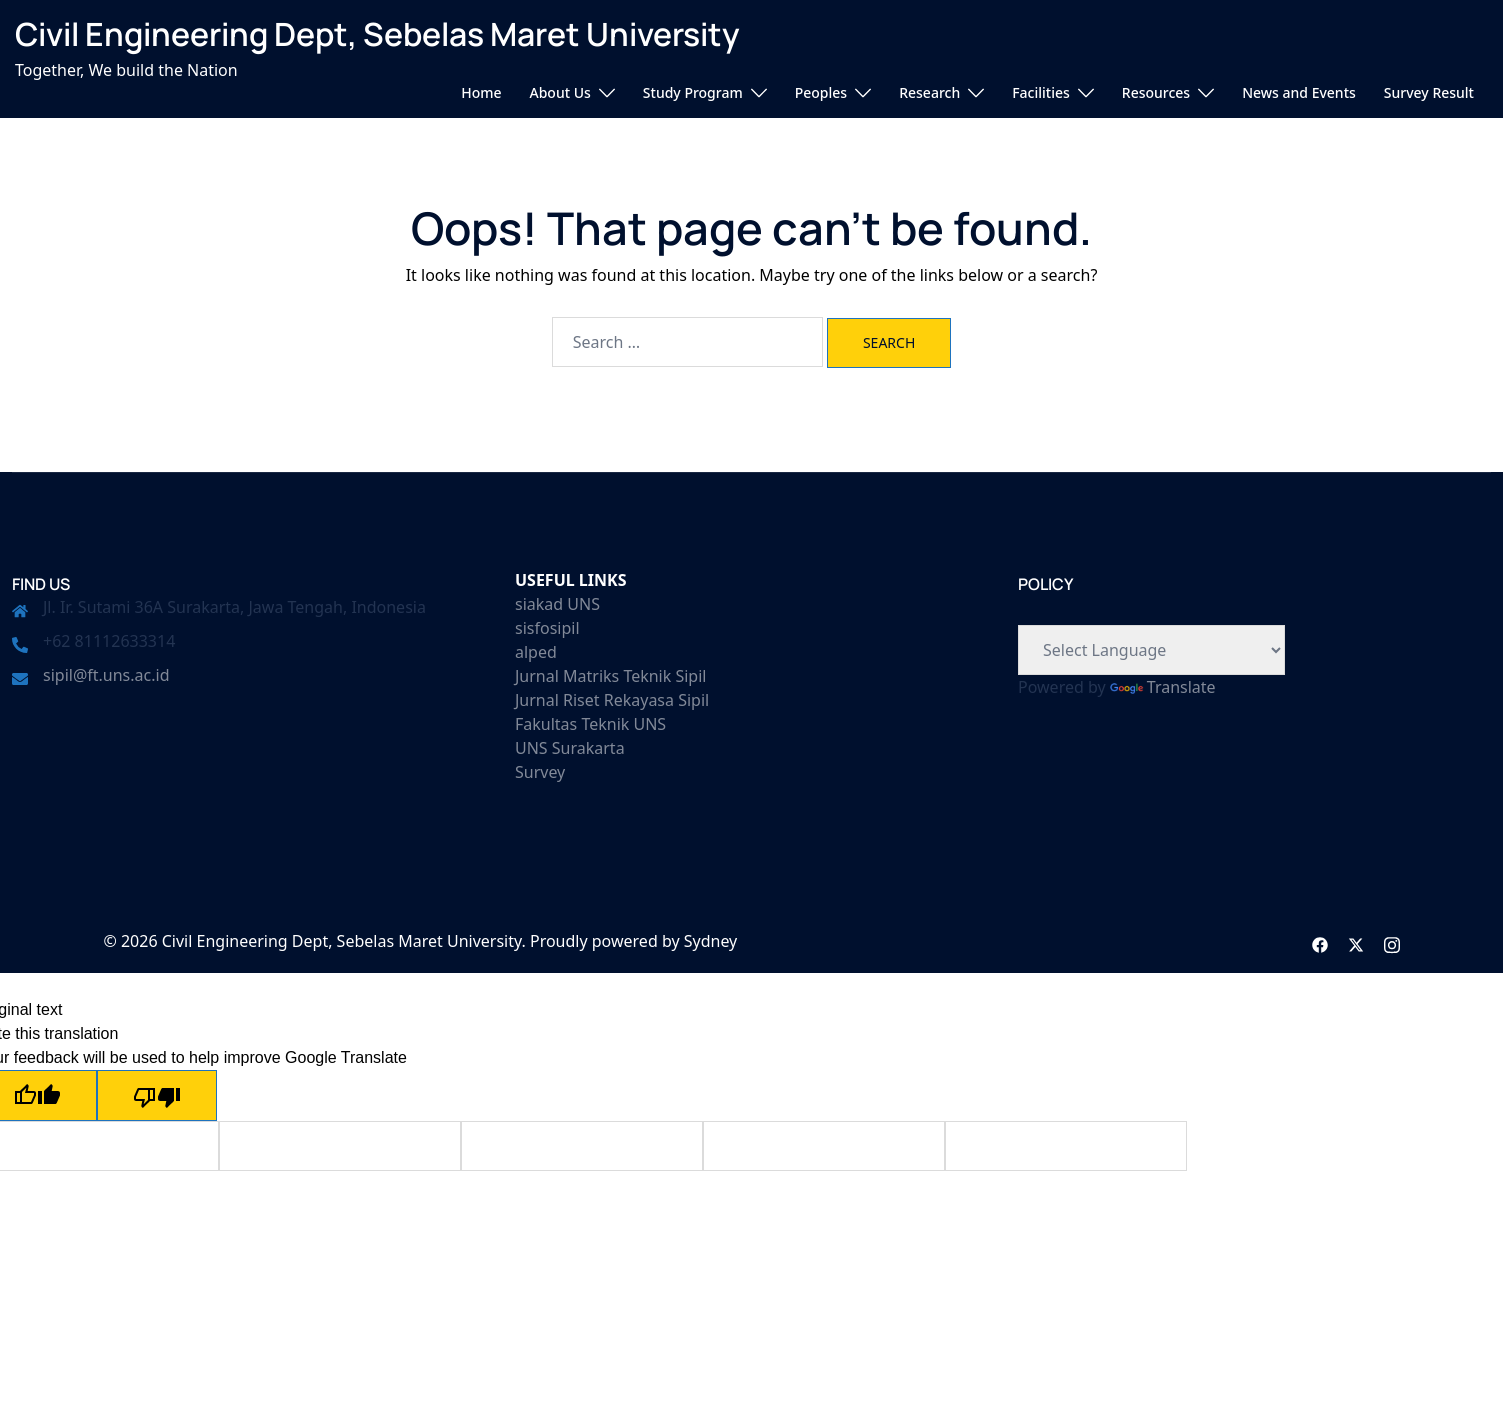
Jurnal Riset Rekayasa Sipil (612, 700)
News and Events (1299, 92)
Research (929, 92)
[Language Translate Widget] (1151, 650)
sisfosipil (547, 628)
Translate (1163, 687)
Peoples (821, 92)
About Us (560, 92)
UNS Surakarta (570, 748)
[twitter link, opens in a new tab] (1356, 941)
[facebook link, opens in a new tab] (1320, 941)
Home (481, 92)
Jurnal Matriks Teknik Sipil (610, 676)
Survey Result (1429, 92)
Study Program (693, 92)
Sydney (711, 941)
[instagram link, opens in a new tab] (1392, 941)
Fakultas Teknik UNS (590, 724)
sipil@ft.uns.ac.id (106, 675)
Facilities (1041, 92)
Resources (1156, 92)
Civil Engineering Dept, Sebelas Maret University (377, 34)
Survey (540, 772)
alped (536, 652)
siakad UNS (557, 604)
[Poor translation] (157, 1095)
